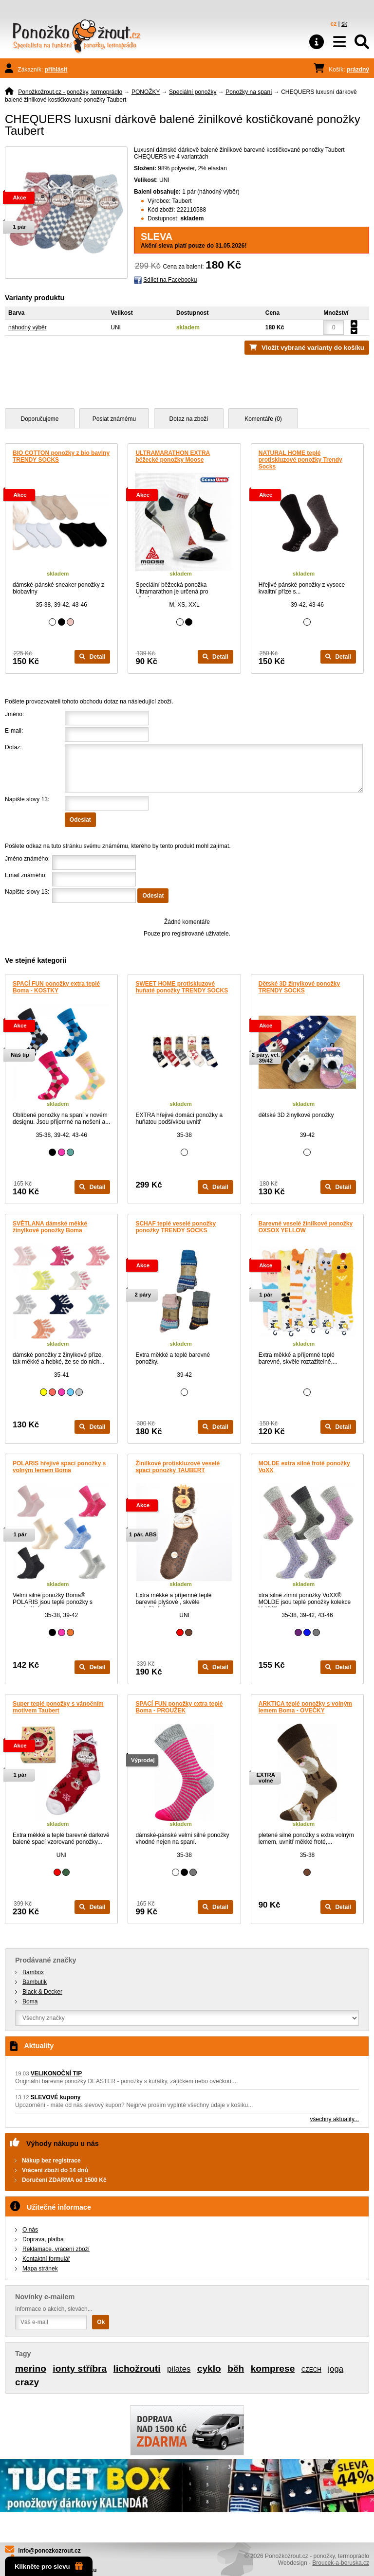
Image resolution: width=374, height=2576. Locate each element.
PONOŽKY (145, 92)
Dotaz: (13, 747)
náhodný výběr (27, 327)
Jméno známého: (27, 858)
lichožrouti (137, 2368)
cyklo (209, 2368)
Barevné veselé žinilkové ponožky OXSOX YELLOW (306, 1227)
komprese (273, 2368)
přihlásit (56, 69)
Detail (92, 656)
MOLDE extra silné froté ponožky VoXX (304, 1467)
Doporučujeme (39, 418)
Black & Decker (42, 1991)
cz (334, 23)
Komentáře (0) (263, 418)
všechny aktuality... (334, 2119)
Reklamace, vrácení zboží (56, 2249)
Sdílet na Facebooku (170, 279)
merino (30, 2368)
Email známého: (26, 875)
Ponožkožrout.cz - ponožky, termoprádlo (70, 92)
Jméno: (14, 714)
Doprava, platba (43, 2239)
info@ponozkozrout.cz (49, 2550)
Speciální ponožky (192, 92)
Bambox (33, 1972)
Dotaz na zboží (188, 418)
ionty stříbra (80, 2368)
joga (335, 2369)
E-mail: (14, 730)
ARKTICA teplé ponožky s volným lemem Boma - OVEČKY (305, 1707)
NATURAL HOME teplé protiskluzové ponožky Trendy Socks (300, 460)
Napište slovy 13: (27, 799)
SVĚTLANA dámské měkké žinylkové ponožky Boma (50, 1227)
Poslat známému (114, 418)
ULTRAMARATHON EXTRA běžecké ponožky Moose (172, 456)
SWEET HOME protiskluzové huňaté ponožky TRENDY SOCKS (181, 987)
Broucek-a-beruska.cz (340, 2562)
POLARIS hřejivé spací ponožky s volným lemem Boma (59, 1467)
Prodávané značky (45, 1960)
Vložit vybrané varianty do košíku (313, 347)
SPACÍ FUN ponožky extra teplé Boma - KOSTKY (56, 987)
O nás (30, 2229)
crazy (27, 2382)
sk (344, 23)
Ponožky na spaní (248, 92)
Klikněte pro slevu (49, 2566)
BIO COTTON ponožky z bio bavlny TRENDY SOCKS (61, 456)
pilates (179, 2369)
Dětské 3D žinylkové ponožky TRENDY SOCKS (299, 987)
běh (235, 2368)
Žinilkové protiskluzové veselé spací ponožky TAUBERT (177, 1467)
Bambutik (34, 1982)
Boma (29, 2001)
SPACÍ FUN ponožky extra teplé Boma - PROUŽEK (179, 1707)
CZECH (311, 2369)
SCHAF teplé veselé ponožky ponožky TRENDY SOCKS (175, 1227)
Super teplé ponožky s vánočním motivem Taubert (58, 1707)
